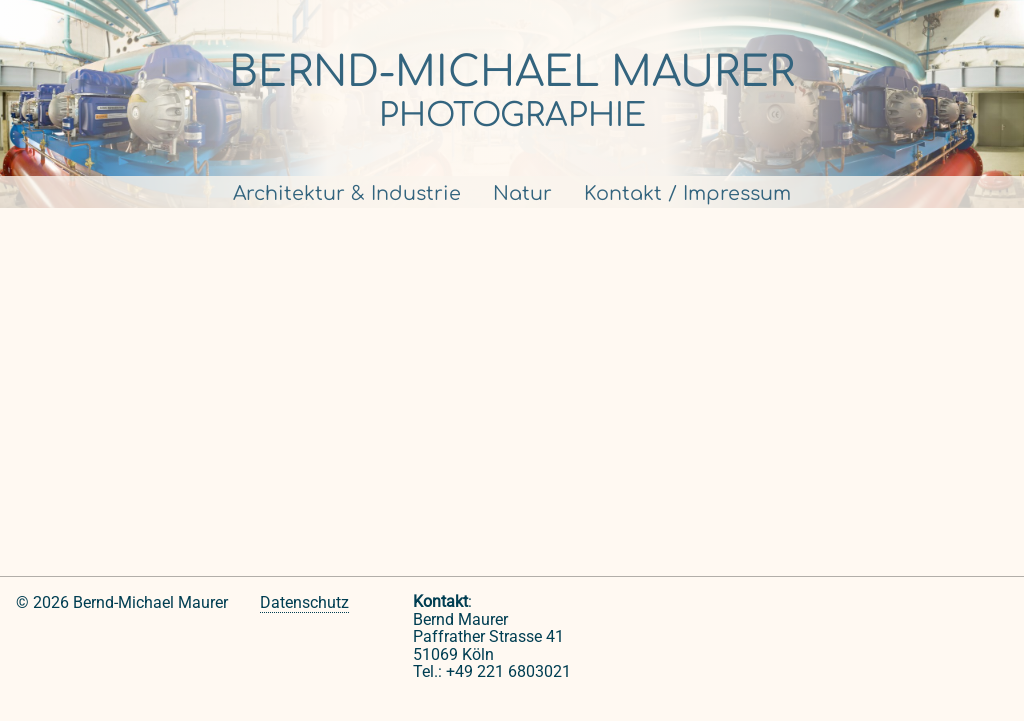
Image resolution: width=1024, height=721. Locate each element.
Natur (522, 193)
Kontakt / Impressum (687, 193)
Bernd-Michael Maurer (512, 72)
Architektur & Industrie (347, 193)
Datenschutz (304, 602)
